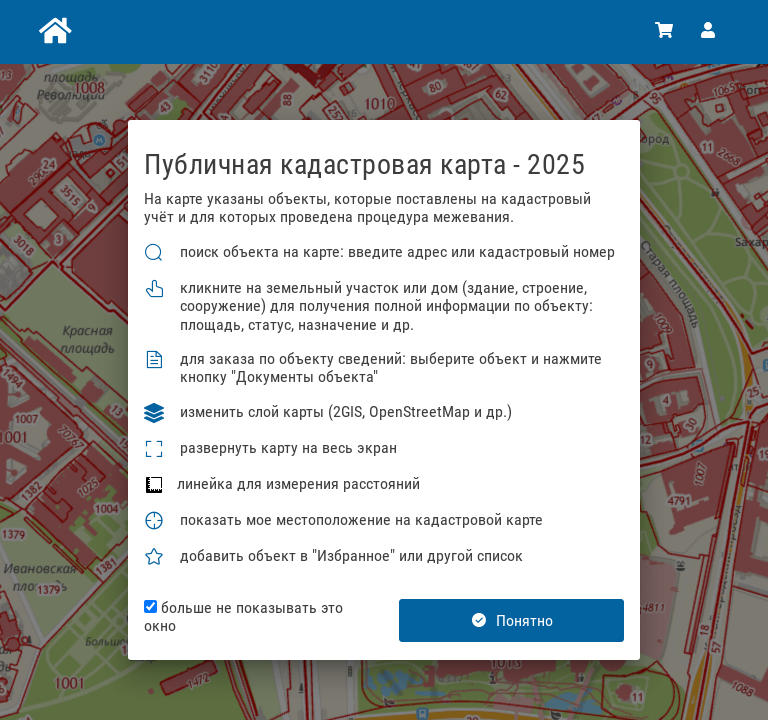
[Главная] (53, 32)
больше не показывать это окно (243, 617)
